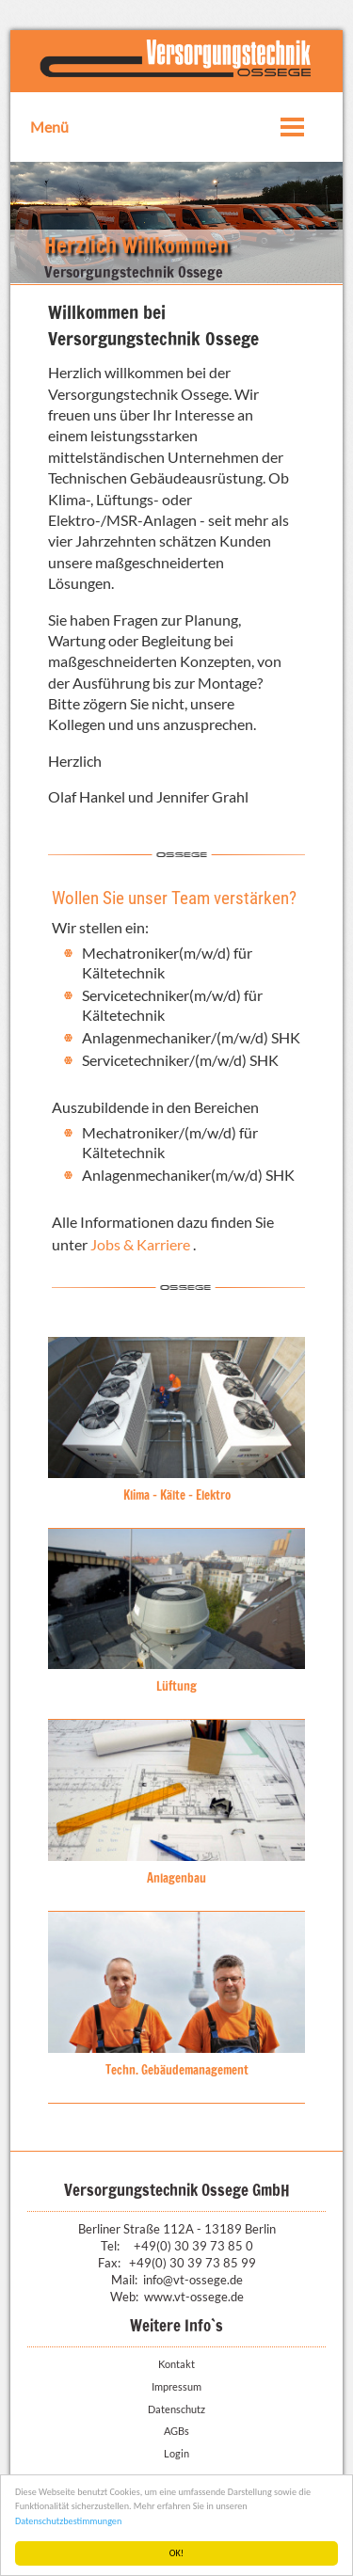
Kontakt (176, 2364)
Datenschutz (176, 2409)
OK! (176, 2553)
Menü (49, 126)
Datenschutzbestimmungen (68, 2521)
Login (176, 2453)
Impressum (176, 2386)
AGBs (176, 2431)
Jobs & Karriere (141, 1244)
